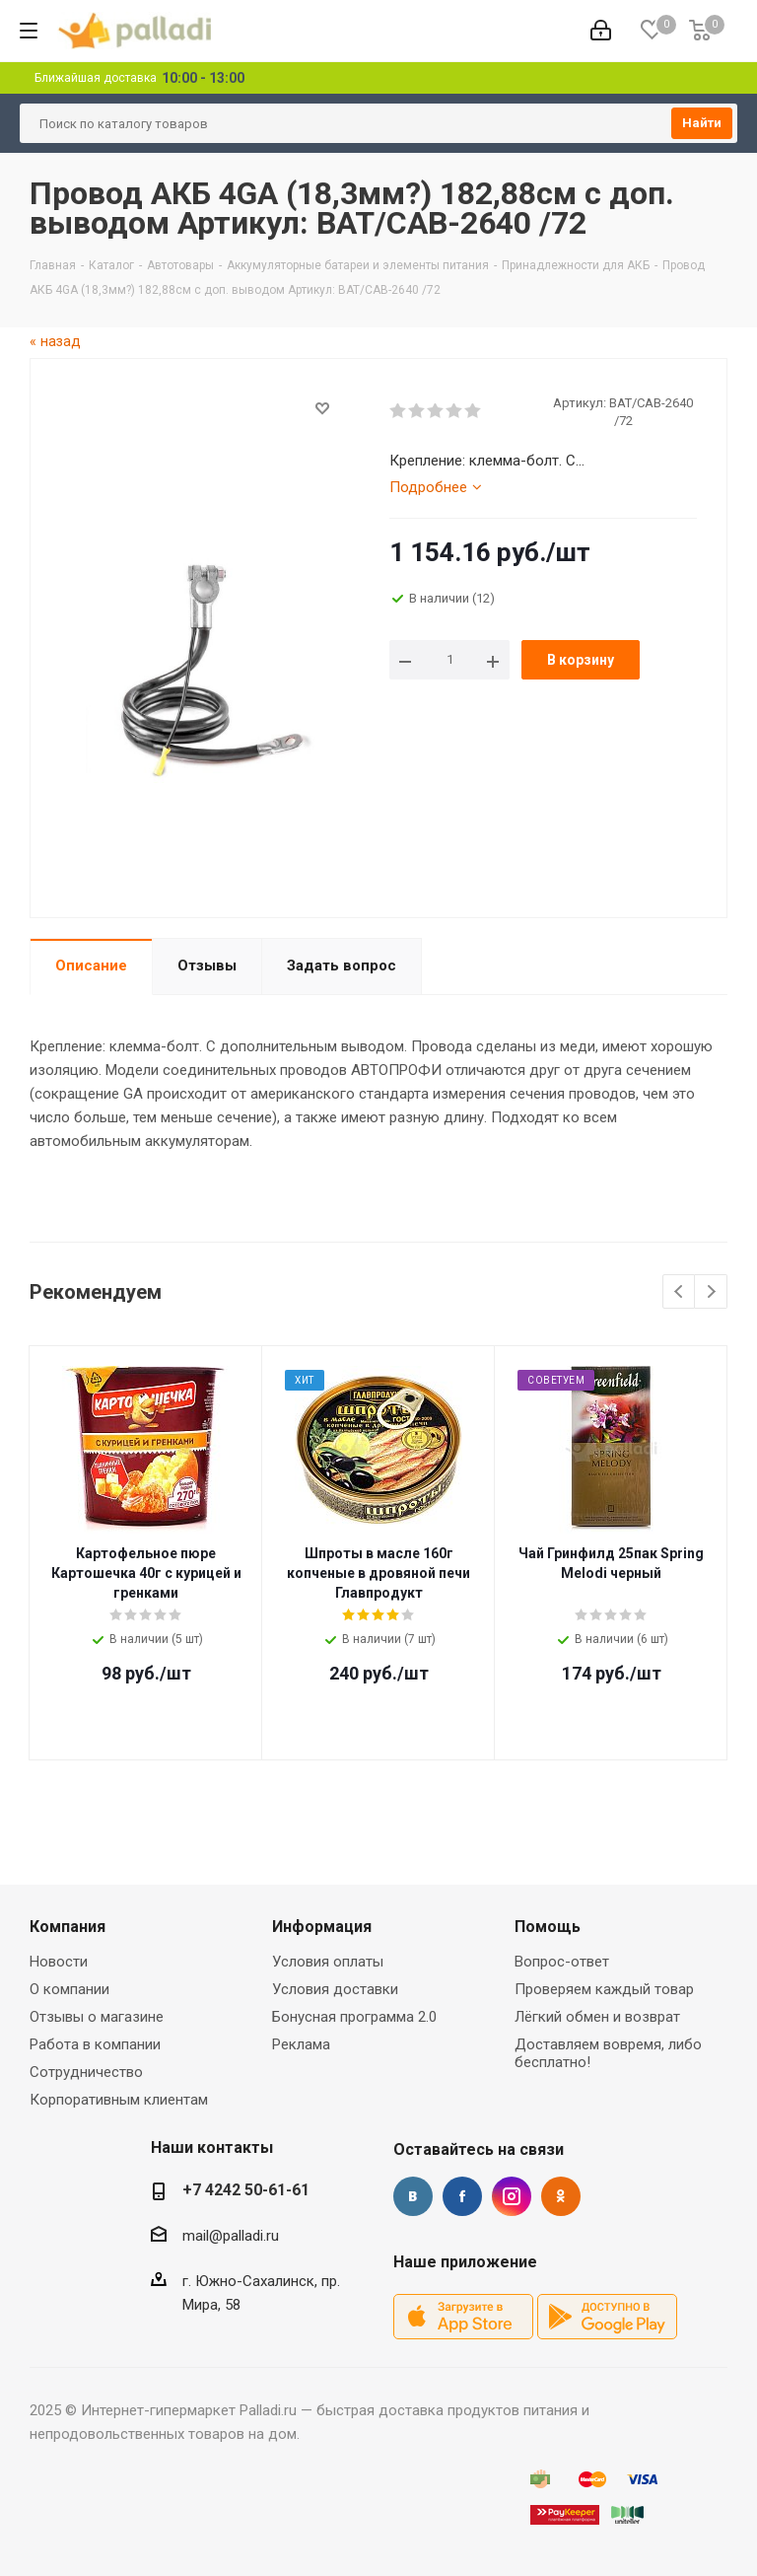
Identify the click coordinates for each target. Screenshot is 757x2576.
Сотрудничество (86, 2072)
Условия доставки (335, 1989)
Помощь (548, 1926)
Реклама (301, 2044)
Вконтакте (413, 2196)
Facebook (462, 2196)
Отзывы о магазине (97, 2017)
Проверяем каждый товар (604, 1989)
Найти (702, 122)
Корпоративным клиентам (119, 2100)
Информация (322, 1926)
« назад (55, 341)
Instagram (511, 2196)
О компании (69, 1989)
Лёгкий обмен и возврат (597, 2017)
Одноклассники (561, 2196)
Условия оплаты (327, 1961)
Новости (59, 1961)
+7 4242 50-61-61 (246, 2190)
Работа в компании (95, 2044)
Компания (67, 1926)
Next (711, 1292)
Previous (679, 1292)
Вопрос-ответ (562, 1961)
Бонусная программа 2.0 (354, 2017)
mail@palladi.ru (230, 2236)
